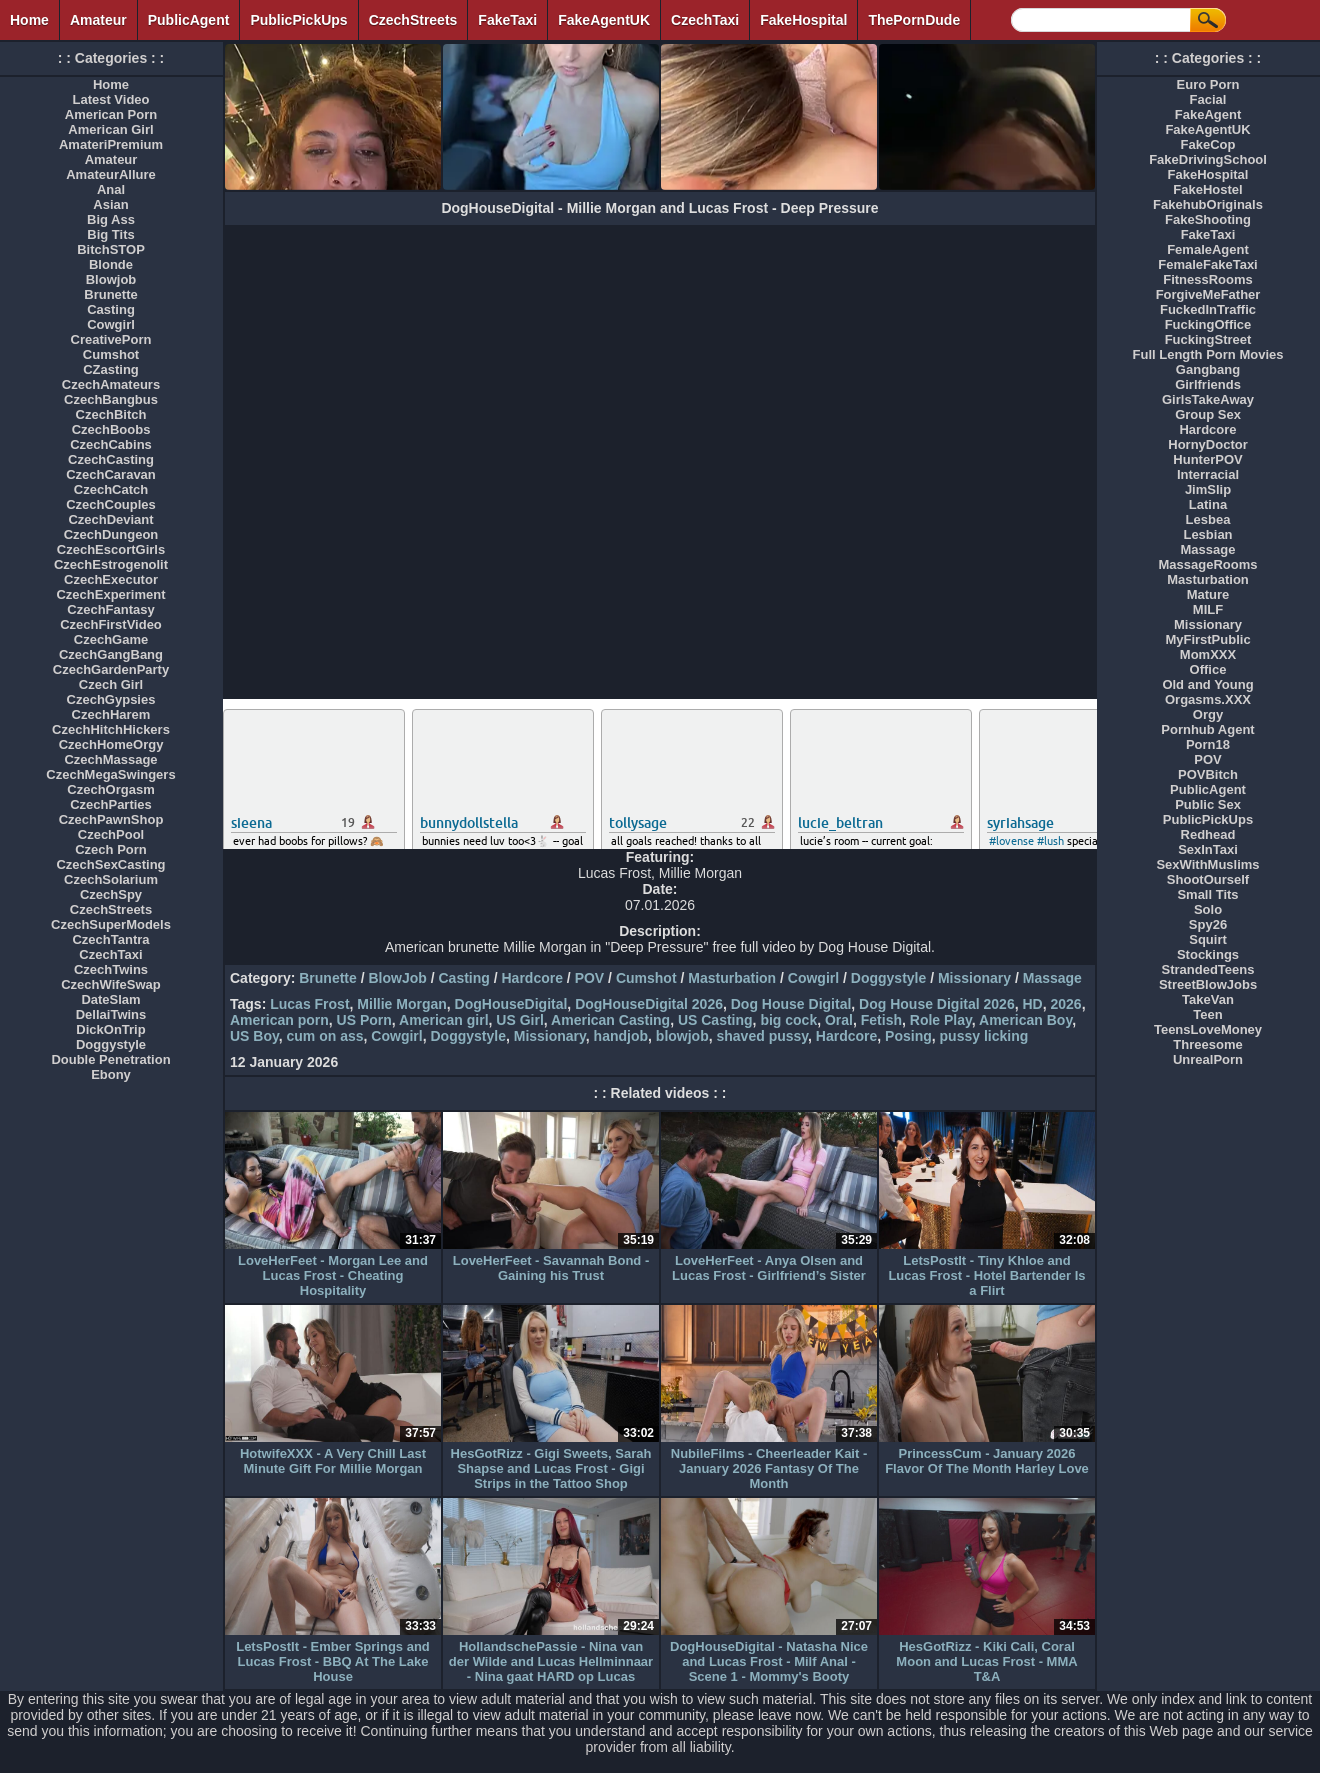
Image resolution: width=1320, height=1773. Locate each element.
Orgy (1208, 714)
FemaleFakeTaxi (1207, 264)
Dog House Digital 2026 (937, 1004)
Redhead (1208, 834)
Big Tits (110, 234)
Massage (1052, 978)
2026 (1065, 1004)
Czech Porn (111, 849)
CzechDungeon (111, 534)
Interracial (1208, 474)
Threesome (1207, 1044)
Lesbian (1207, 534)
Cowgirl (813, 978)
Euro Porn (1208, 84)
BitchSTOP (111, 249)
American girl (443, 1020)
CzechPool (111, 834)
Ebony (111, 1074)
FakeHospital (803, 20)
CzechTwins (111, 969)
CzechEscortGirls (111, 549)
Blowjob (111, 279)
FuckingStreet (1208, 339)
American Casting (610, 1020)
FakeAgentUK (604, 20)
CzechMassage (110, 759)
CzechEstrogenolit (111, 564)
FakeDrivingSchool (1208, 159)
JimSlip (1208, 489)
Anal (111, 189)
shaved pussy (763, 1036)
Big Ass (111, 219)
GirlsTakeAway (1208, 399)
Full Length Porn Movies (1208, 354)
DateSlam (110, 999)
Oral (839, 1020)
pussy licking (984, 1036)
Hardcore (532, 978)
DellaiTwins (111, 1014)
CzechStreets (413, 20)
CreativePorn (111, 339)
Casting (463, 978)
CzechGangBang (111, 654)
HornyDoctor (1207, 444)
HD (1032, 1004)
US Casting (715, 1020)
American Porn (111, 114)
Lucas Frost (309, 1004)
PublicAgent (189, 20)
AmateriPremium (111, 144)
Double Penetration (110, 1059)
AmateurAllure (111, 174)
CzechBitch (111, 414)
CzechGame (111, 639)
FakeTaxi (507, 20)
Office (1208, 669)
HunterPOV (1207, 459)
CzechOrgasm (110, 789)
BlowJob (397, 978)
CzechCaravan (111, 474)
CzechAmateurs (111, 384)
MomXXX (1208, 654)
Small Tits (1207, 894)
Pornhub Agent (1207, 729)
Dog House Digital (791, 1004)
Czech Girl (111, 684)
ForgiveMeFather (1208, 294)
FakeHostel (1207, 189)
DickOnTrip (110, 1029)
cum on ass (325, 1036)
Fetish (881, 1020)
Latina (1208, 504)
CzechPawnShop (111, 819)
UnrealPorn (1208, 1059)
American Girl (110, 129)
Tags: (248, 1004)
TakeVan (1208, 999)
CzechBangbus (111, 399)
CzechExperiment (110, 594)
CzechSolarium (111, 879)
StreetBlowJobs (1208, 984)
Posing (908, 1036)
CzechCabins (111, 444)
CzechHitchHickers (111, 729)
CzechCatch (111, 489)
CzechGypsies (111, 699)
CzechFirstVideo (111, 624)
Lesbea (1208, 519)
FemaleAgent (1208, 249)
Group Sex (1208, 414)
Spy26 (1208, 924)
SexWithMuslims (1207, 864)
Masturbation (732, 978)
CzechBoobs (111, 429)
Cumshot (646, 978)
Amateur (98, 20)
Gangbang (1208, 369)
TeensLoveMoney (1208, 1029)
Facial (1208, 99)
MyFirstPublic (1207, 639)
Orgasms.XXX (1208, 699)
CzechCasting (111, 459)
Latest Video (110, 99)
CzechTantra (110, 939)
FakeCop (1208, 144)
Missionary (974, 978)
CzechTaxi (705, 20)
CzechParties (111, 804)
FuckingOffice (1208, 324)
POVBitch (1208, 774)
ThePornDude (914, 20)
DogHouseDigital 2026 (649, 1004)
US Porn (364, 1020)
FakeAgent (1208, 114)
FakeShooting (1208, 219)
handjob (621, 1036)
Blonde (111, 264)
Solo (1208, 909)
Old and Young (1207, 684)
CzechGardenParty (111, 669)
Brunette (328, 978)
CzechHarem (111, 714)
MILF (1208, 609)
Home (29, 20)
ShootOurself (1208, 879)
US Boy (254, 1036)
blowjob (682, 1036)
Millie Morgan (401, 1004)
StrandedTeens (1208, 969)
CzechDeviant (110, 519)
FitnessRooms (1208, 279)
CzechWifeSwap (111, 984)
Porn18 (1208, 744)
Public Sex (1208, 804)
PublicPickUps (298, 20)
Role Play (941, 1020)
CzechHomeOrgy (111, 744)
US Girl (519, 1020)
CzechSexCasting (110, 864)
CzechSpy (111, 894)
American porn (279, 1020)
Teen (1207, 1014)
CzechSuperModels (111, 924)
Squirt (1208, 939)
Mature (1208, 594)
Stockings (1208, 954)
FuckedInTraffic (1208, 309)
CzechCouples (111, 504)
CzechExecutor (111, 579)
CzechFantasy (110, 609)
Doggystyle (888, 978)
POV (590, 978)
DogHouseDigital (511, 1004)
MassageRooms (1208, 564)
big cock (788, 1020)
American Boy (1025, 1020)
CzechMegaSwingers (110, 774)
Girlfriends (1208, 384)
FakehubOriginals (1208, 204)
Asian (110, 204)
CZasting (111, 369)
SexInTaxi (1208, 849)
